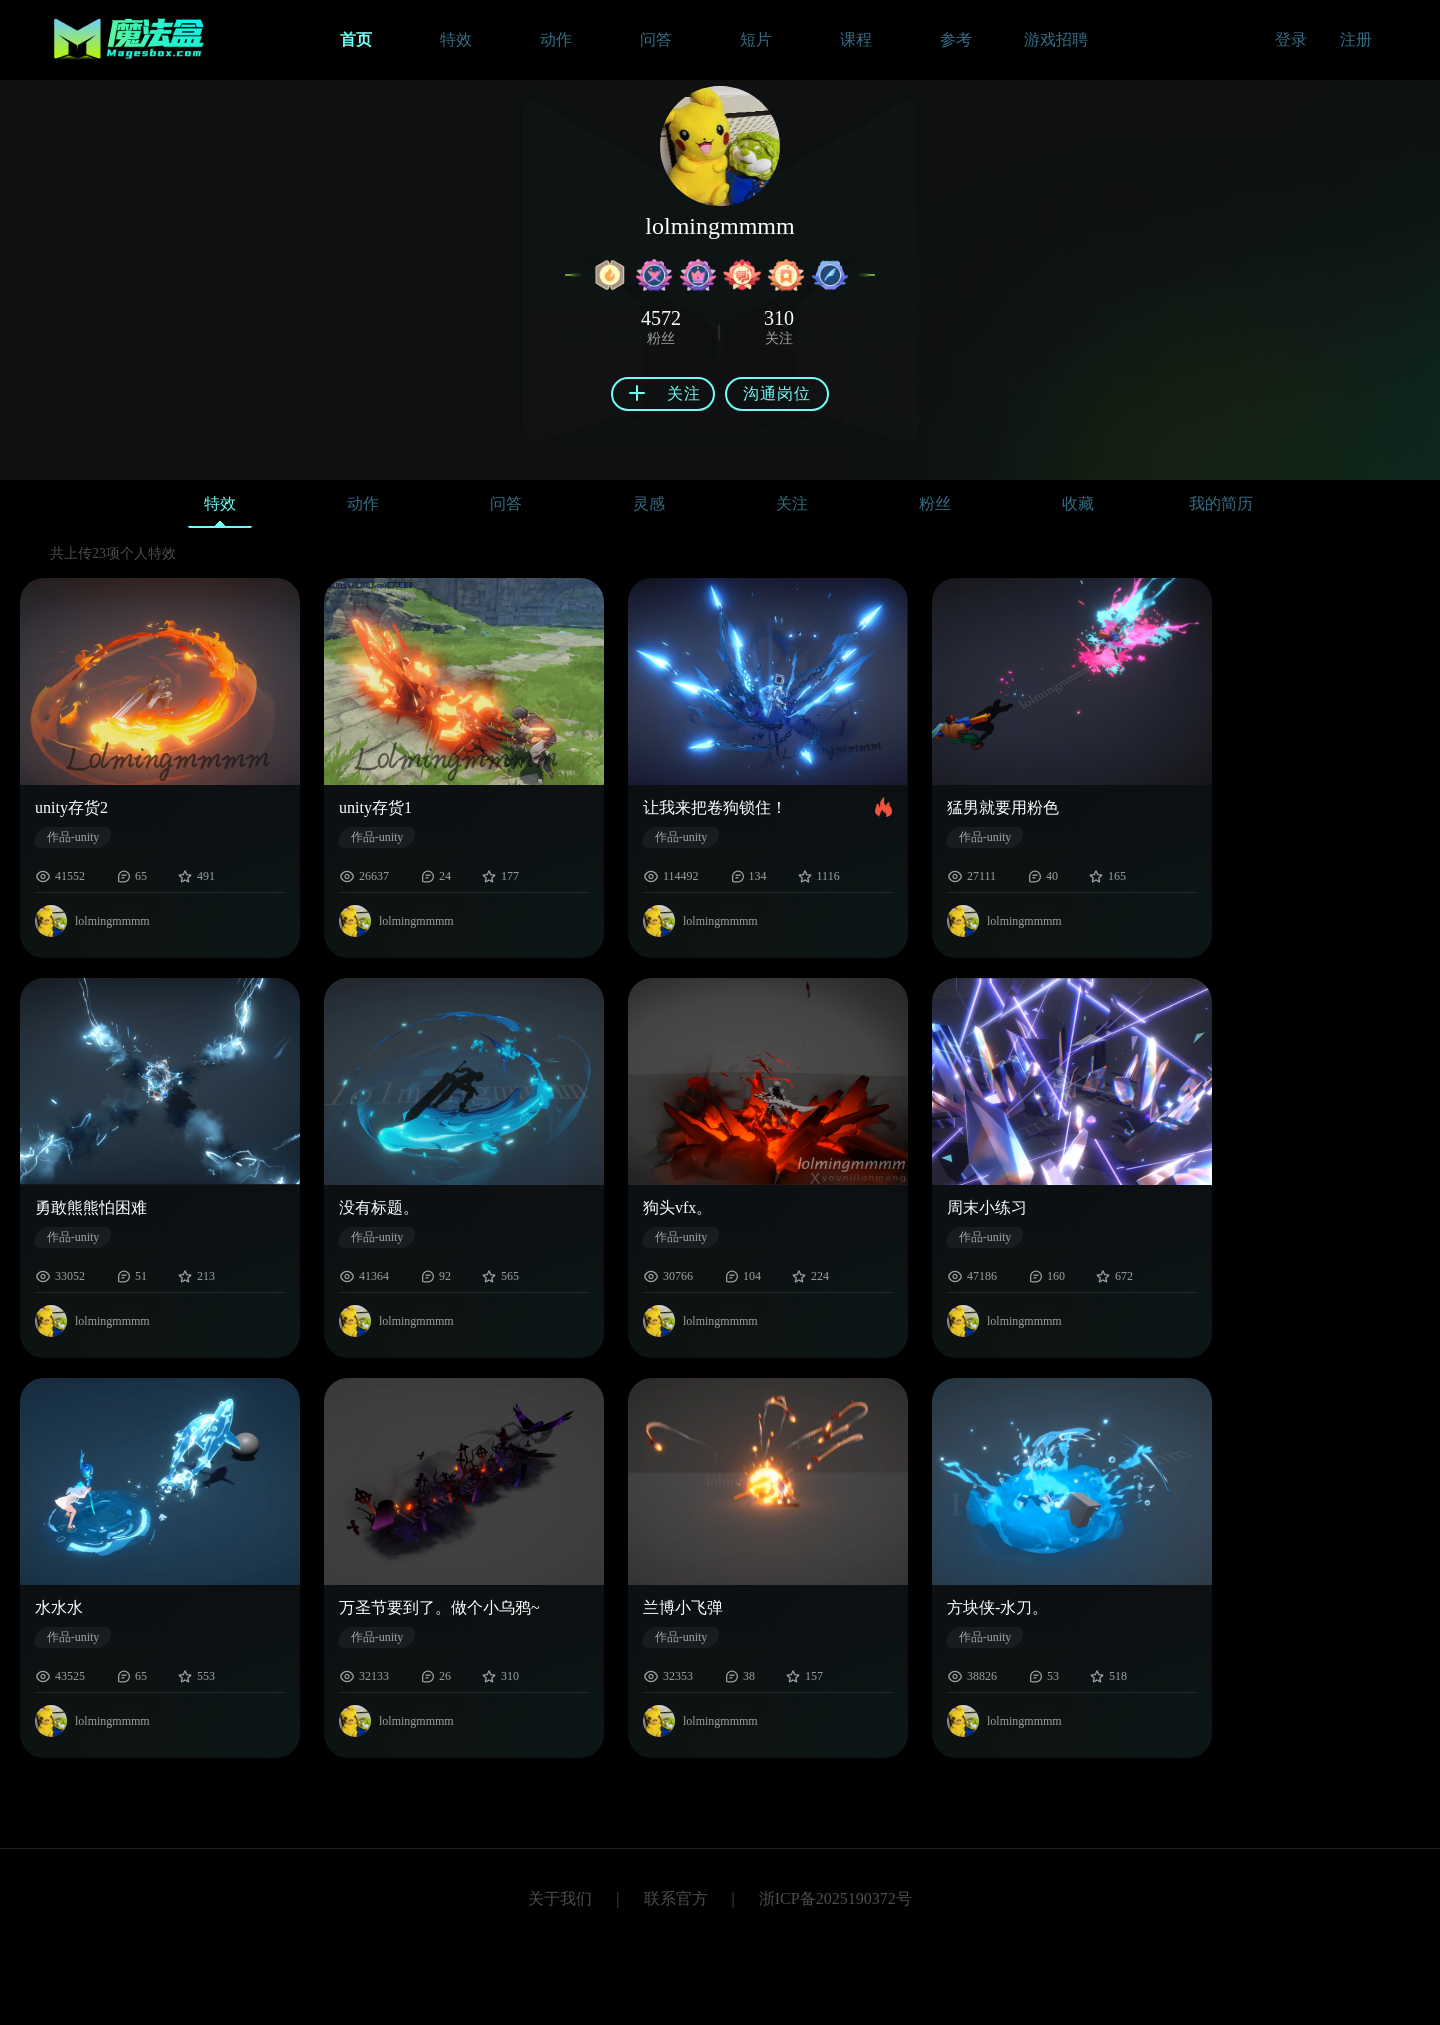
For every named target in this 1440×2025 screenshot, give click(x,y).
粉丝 (935, 503)
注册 (1356, 39)
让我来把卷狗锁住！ (715, 807)
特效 (220, 508)
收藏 (1078, 503)
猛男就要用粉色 (1003, 807)
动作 (363, 503)
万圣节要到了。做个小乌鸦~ (439, 1607)
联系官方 (676, 1898)
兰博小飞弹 (683, 1607)
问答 (506, 503)
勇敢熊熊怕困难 (91, 1207)
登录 (1291, 39)
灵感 (649, 503)
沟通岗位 (777, 393)
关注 (792, 503)
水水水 (59, 1607)
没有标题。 (379, 1207)
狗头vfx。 (677, 1207)
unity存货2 (71, 807)
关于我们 (560, 1898)
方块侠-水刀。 (997, 1607)
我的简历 (1221, 503)
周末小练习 (987, 1207)
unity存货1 (375, 807)
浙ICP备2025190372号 (835, 1898)
